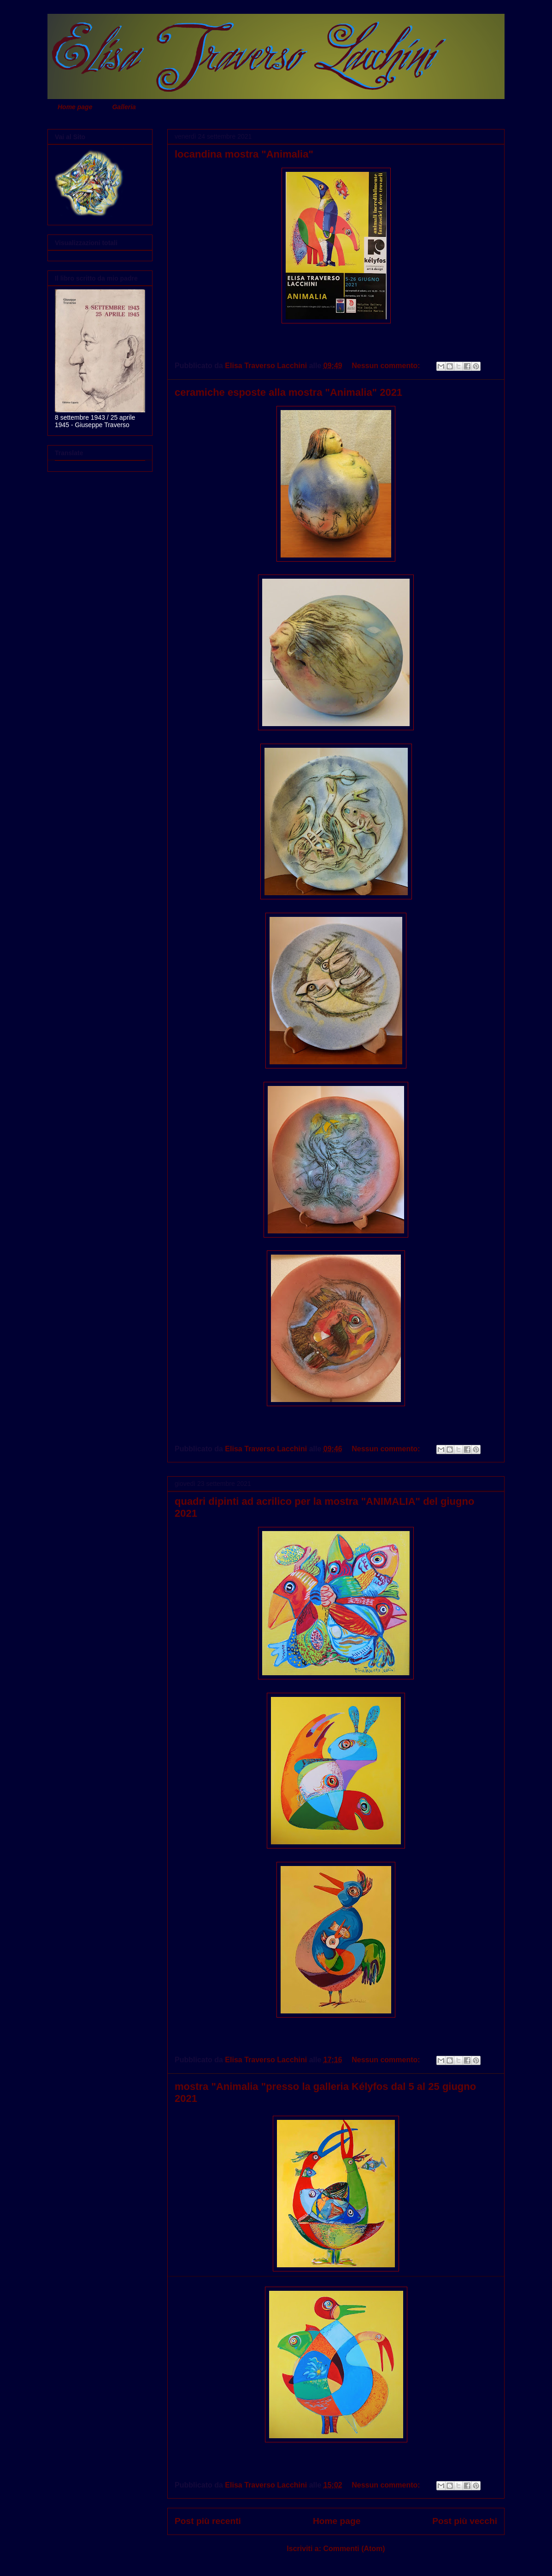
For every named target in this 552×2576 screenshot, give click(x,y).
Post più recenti (208, 2521)
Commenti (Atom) (354, 2549)
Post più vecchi (464, 2521)
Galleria (123, 107)
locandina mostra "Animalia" (244, 154)
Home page (75, 107)
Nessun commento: (387, 366)
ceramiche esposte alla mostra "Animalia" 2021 (288, 392)
